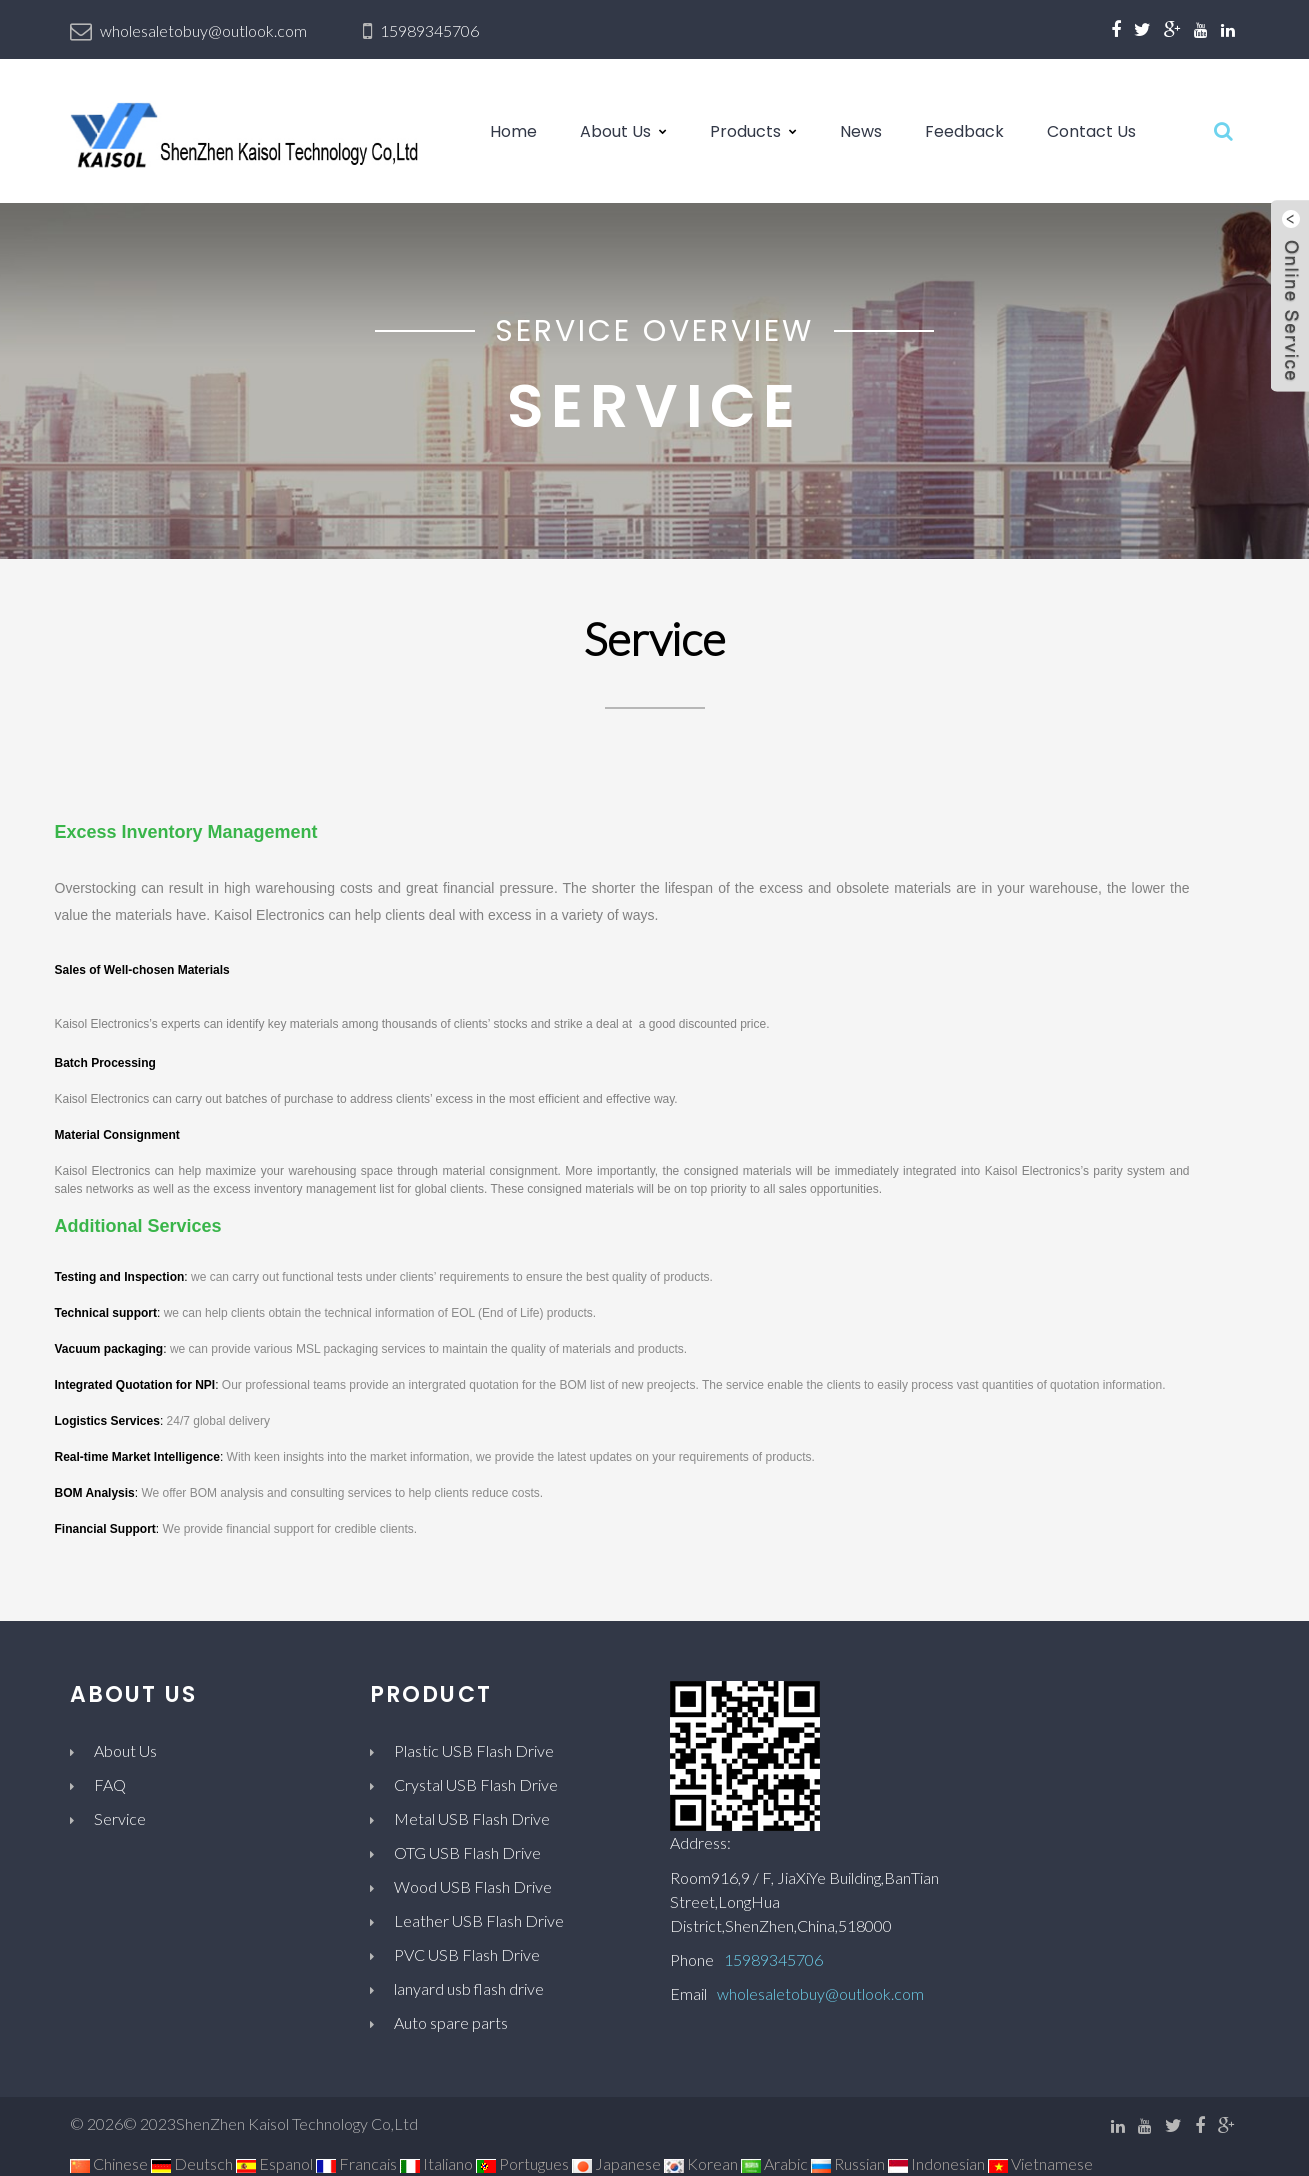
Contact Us (1091, 131)
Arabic (774, 2163)
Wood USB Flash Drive (473, 1886)
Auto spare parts (451, 2022)
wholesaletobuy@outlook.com (203, 30)
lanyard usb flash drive (469, 1988)
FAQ (110, 1784)
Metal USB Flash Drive (472, 1818)
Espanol (274, 2163)
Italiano (436, 2163)
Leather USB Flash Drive (479, 1920)
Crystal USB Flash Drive (476, 1784)
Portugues (522, 2163)
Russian (848, 2163)
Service (120, 1818)
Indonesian (936, 2163)
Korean (701, 2163)
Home (513, 131)
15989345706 (429, 30)
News (861, 131)
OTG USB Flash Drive (467, 1852)
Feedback (964, 131)
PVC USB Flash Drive (467, 1954)
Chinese (109, 2163)
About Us (615, 131)
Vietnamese (1040, 2163)
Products (745, 131)
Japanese (616, 2163)
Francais (356, 2163)
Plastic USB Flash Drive (474, 1750)
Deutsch (192, 2163)
